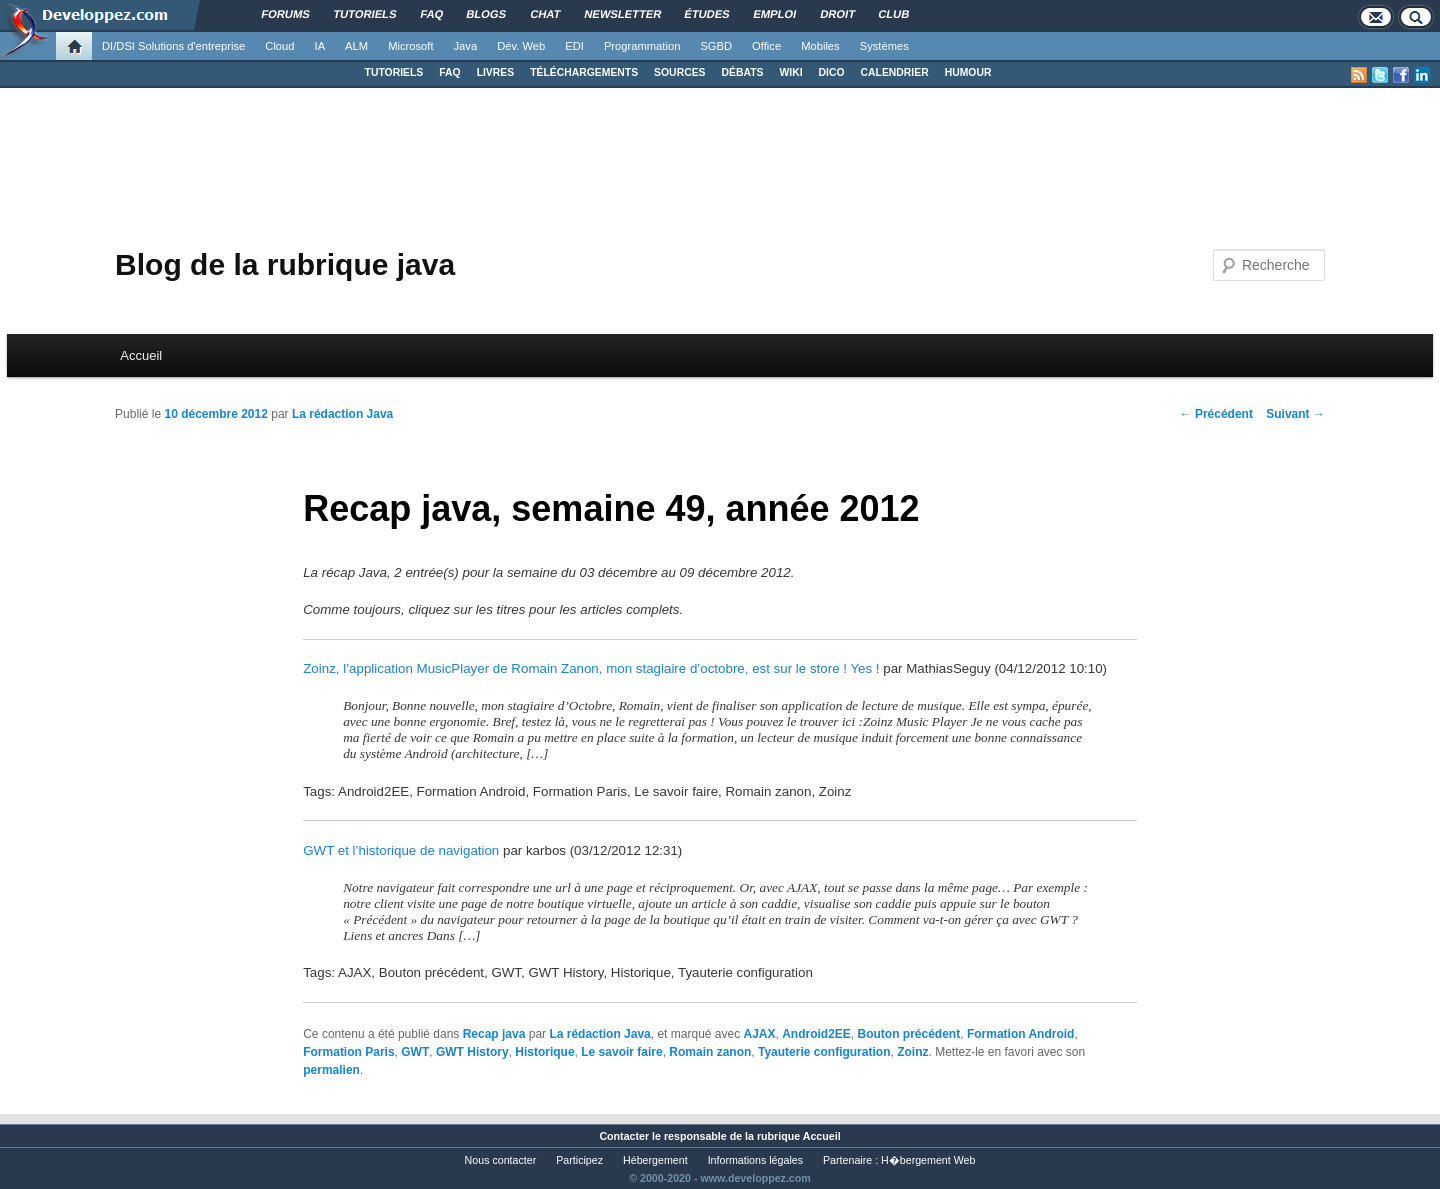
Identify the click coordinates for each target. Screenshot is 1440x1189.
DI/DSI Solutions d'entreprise (173, 46)
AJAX (760, 1034)
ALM (356, 46)
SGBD (716, 46)
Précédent (1216, 414)
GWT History (472, 1052)
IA (320, 46)
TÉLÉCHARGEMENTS (584, 72)
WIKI (790, 72)
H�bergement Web (928, 1160)
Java (466, 46)
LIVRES (496, 72)
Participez (579, 1160)
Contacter (624, 1136)
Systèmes (884, 46)
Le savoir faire (621, 1052)
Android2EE (816, 1034)
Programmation (642, 46)
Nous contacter (501, 1160)
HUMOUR (968, 72)
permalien (331, 1070)
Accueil (141, 355)
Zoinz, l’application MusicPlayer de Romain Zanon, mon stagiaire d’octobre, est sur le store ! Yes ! (591, 668)
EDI (574, 46)
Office (766, 46)
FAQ (449, 72)
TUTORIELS (394, 72)
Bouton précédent (909, 1034)
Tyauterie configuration (824, 1052)
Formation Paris (348, 1052)
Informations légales (755, 1160)
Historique (544, 1052)
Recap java (494, 1034)
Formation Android (1021, 1034)
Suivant (1295, 414)
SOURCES (679, 72)
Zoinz (912, 1052)
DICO (832, 72)
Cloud (279, 46)
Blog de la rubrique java (285, 264)
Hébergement (655, 1160)
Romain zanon (710, 1052)
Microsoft (410, 46)
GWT (415, 1052)
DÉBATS (743, 72)
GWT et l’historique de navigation (401, 850)
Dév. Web (521, 46)
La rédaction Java (342, 414)
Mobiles (820, 46)
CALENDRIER (895, 72)
